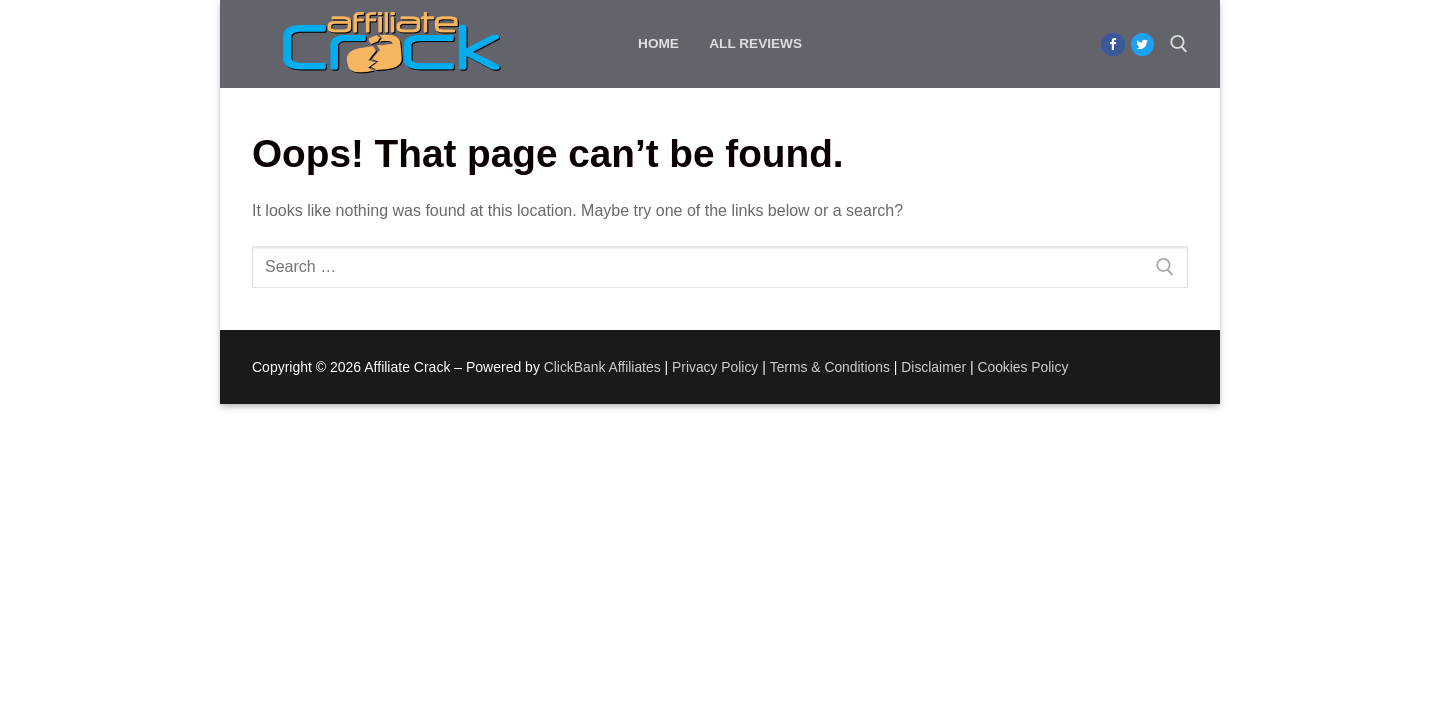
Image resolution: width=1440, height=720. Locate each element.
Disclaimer (936, 367)
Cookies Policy (1027, 367)
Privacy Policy (716, 367)
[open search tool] (1179, 44)
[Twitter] (1142, 44)
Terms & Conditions (832, 367)
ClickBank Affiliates (603, 367)
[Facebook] (1112, 44)
